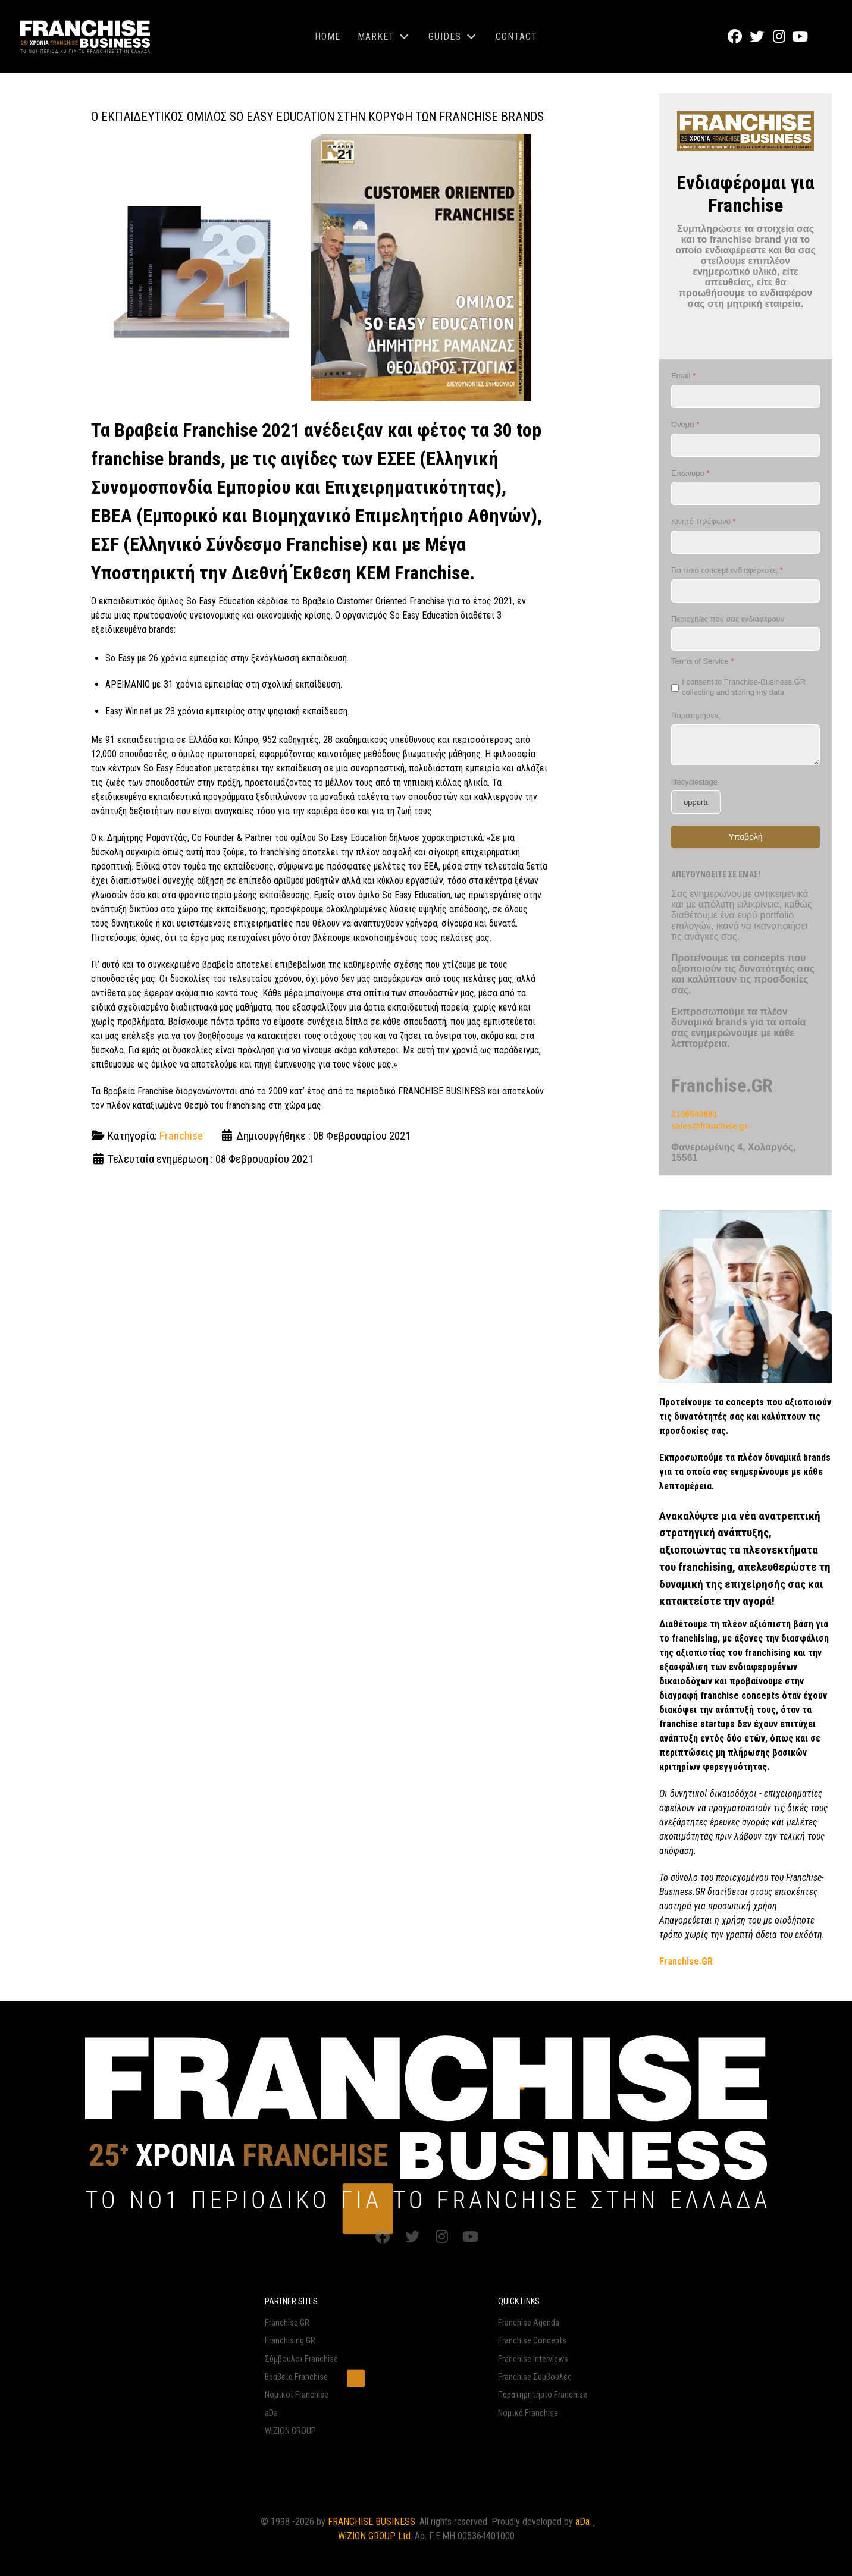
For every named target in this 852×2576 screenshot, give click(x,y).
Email (683, 376)
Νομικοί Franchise (296, 2395)
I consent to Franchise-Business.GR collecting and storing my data (744, 687)
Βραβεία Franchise (296, 2377)
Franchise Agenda (528, 2323)
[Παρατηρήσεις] (745, 744)
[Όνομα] (745, 445)
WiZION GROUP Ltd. (375, 2536)
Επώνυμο (690, 473)
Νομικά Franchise (528, 2413)
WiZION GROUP (290, 2431)
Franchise (181, 1136)
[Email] (745, 396)
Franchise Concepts (532, 2341)
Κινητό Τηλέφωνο (703, 521)
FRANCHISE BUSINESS (371, 2521)
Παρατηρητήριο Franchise (542, 2395)
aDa (271, 2413)
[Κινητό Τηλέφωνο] (745, 542)
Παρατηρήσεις (695, 715)
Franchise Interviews (533, 2359)
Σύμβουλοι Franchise (301, 2359)
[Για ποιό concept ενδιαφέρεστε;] (745, 591)
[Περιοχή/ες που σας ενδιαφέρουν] (745, 639)
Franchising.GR (290, 2341)
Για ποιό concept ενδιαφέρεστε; (727, 570)
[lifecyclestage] (696, 802)
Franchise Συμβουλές (535, 2377)
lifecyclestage (694, 781)
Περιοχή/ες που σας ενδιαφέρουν (727, 618)
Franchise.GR (287, 2323)
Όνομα (685, 424)
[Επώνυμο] (745, 494)
